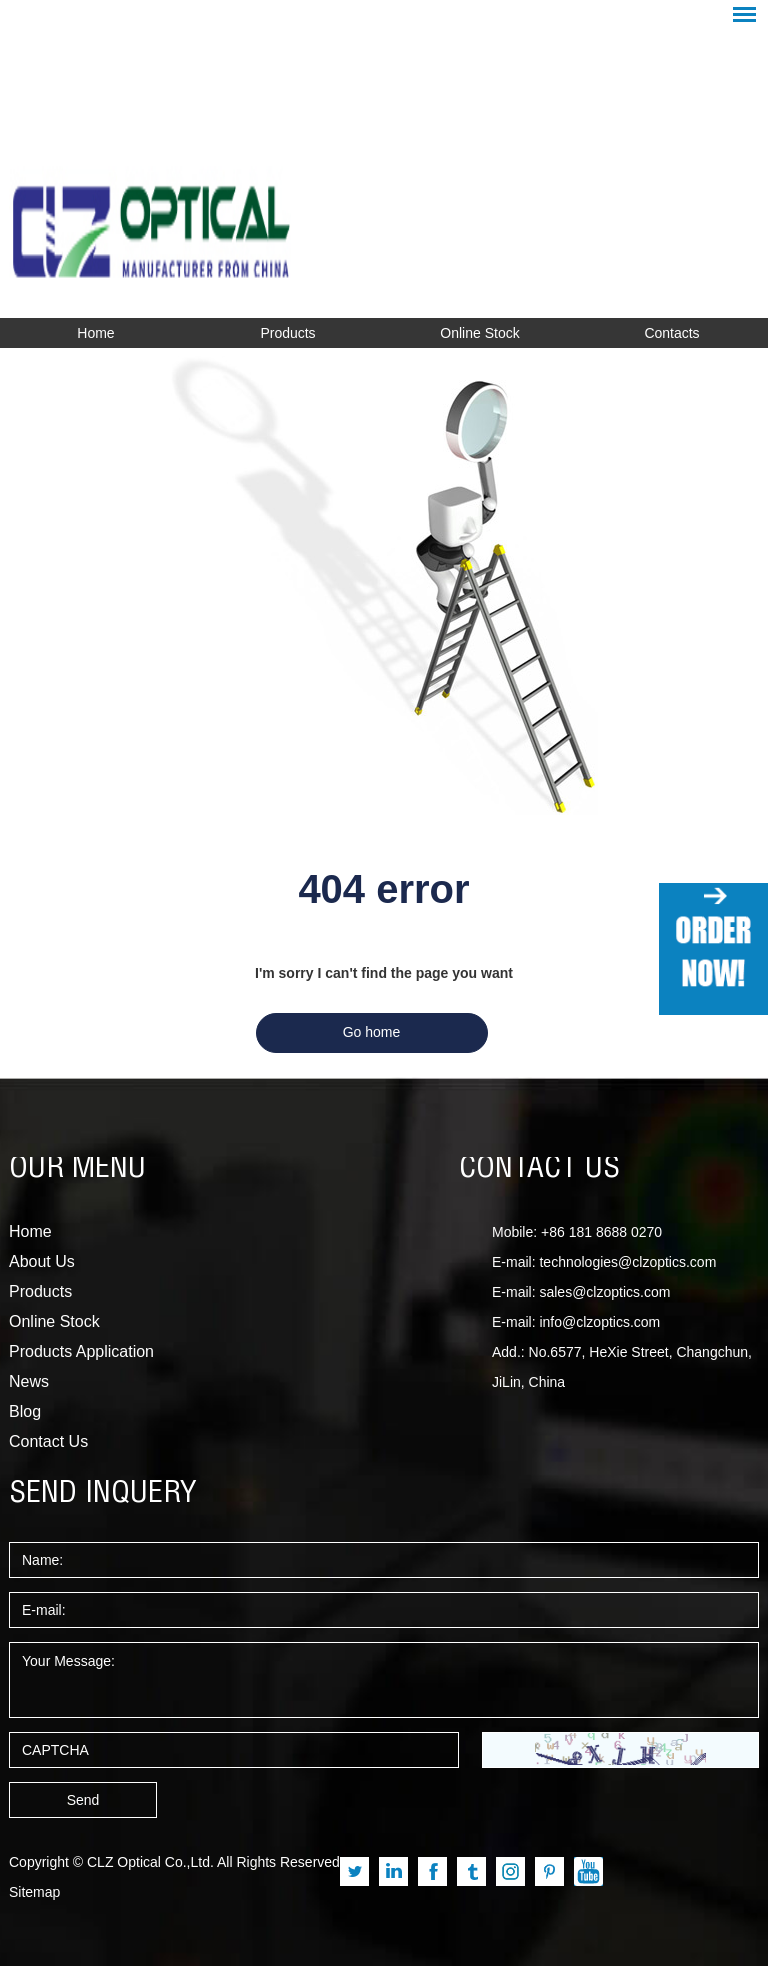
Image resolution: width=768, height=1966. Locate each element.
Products (287, 333)
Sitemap (34, 1892)
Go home (372, 1032)
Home (95, 333)
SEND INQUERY (103, 1495)
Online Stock (479, 333)
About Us (42, 1261)
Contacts (671, 333)
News (29, 1381)
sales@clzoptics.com (604, 1292)
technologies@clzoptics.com (627, 1262)
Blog (25, 1411)
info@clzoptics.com (599, 1322)
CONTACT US (539, 1170)
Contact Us (48, 1441)
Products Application (81, 1351)
